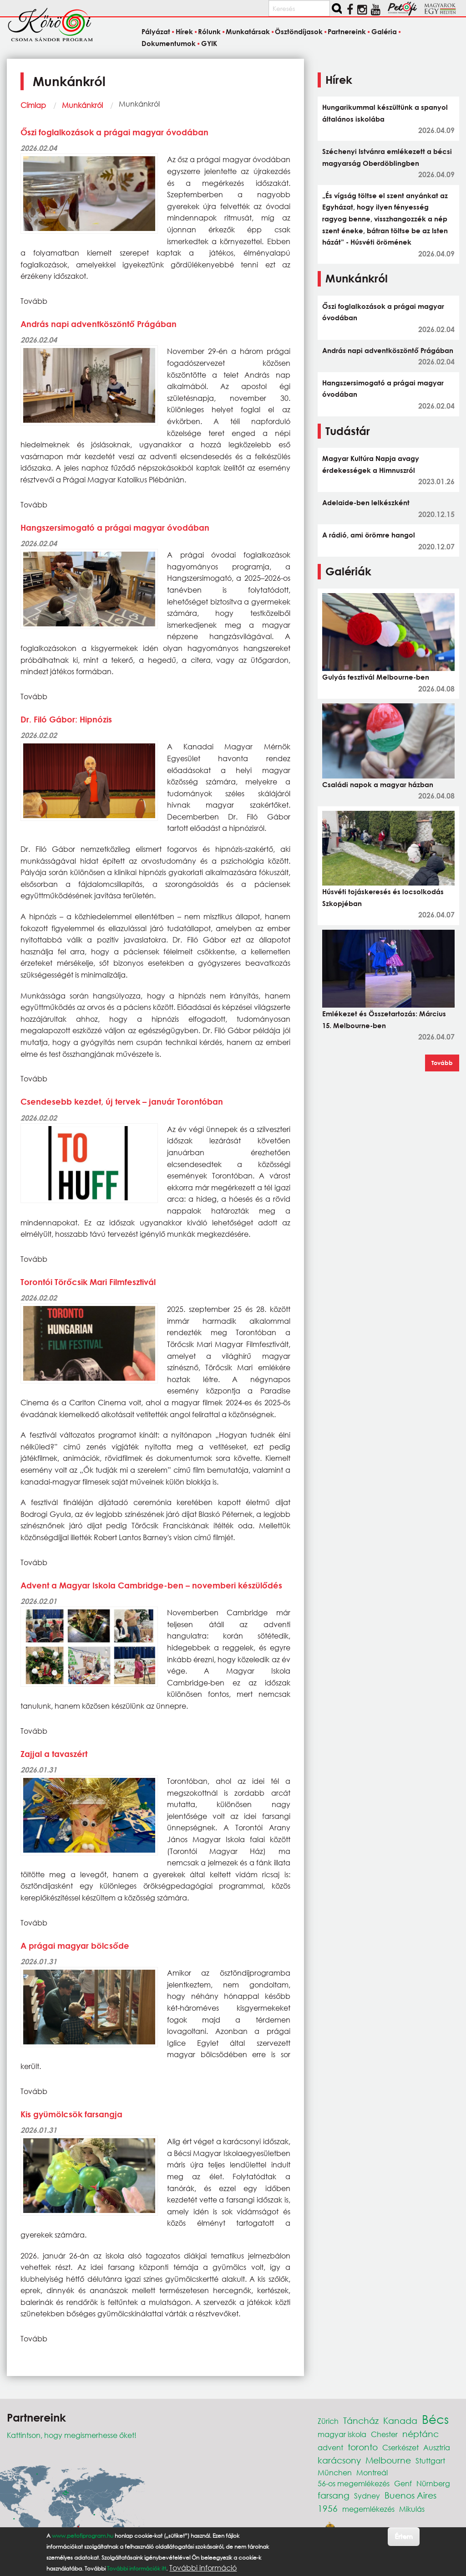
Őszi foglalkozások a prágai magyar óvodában (114, 132)
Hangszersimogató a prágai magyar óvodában (114, 527)
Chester (384, 2434)
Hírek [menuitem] (184, 32)
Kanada (400, 2420)
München (335, 2472)
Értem (403, 2536)
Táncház (361, 2420)
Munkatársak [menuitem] (248, 32)
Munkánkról (82, 105)
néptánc (420, 2433)
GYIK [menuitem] (209, 43)
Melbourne (388, 2460)
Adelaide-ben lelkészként (366, 502)
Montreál (372, 2472)
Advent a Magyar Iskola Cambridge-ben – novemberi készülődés (151, 1585)
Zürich (328, 2421)
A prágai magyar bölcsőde (74, 1946)
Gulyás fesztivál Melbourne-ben (375, 677)
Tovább (442, 1062)
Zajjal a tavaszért (53, 1754)
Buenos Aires (410, 2495)
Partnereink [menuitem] (347, 32)
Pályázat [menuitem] (156, 32)
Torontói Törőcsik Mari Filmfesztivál (88, 1282)
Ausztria (436, 2447)
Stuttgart (430, 2460)
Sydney (367, 2495)
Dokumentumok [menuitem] (169, 43)
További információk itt (136, 2568)
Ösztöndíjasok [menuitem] (299, 32)
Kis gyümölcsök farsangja (71, 2114)
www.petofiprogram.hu (82, 2536)
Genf (403, 2483)
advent (330, 2447)
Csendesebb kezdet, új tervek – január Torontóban (121, 1101)
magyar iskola (342, 2434)
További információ (203, 2567)
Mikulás (412, 2509)
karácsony (339, 2460)
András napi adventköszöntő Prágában (98, 324)
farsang (334, 2495)
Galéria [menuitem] (384, 32)
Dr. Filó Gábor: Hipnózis (66, 719)
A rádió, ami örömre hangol (368, 535)
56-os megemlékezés (354, 2483)
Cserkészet (400, 2447)
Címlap (33, 105)
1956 (328, 2508)
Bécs (435, 2419)
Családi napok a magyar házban (377, 784)
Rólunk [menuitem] (209, 32)
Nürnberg (433, 2483)
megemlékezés (368, 2509)
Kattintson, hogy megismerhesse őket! (72, 2435)
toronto (363, 2447)
